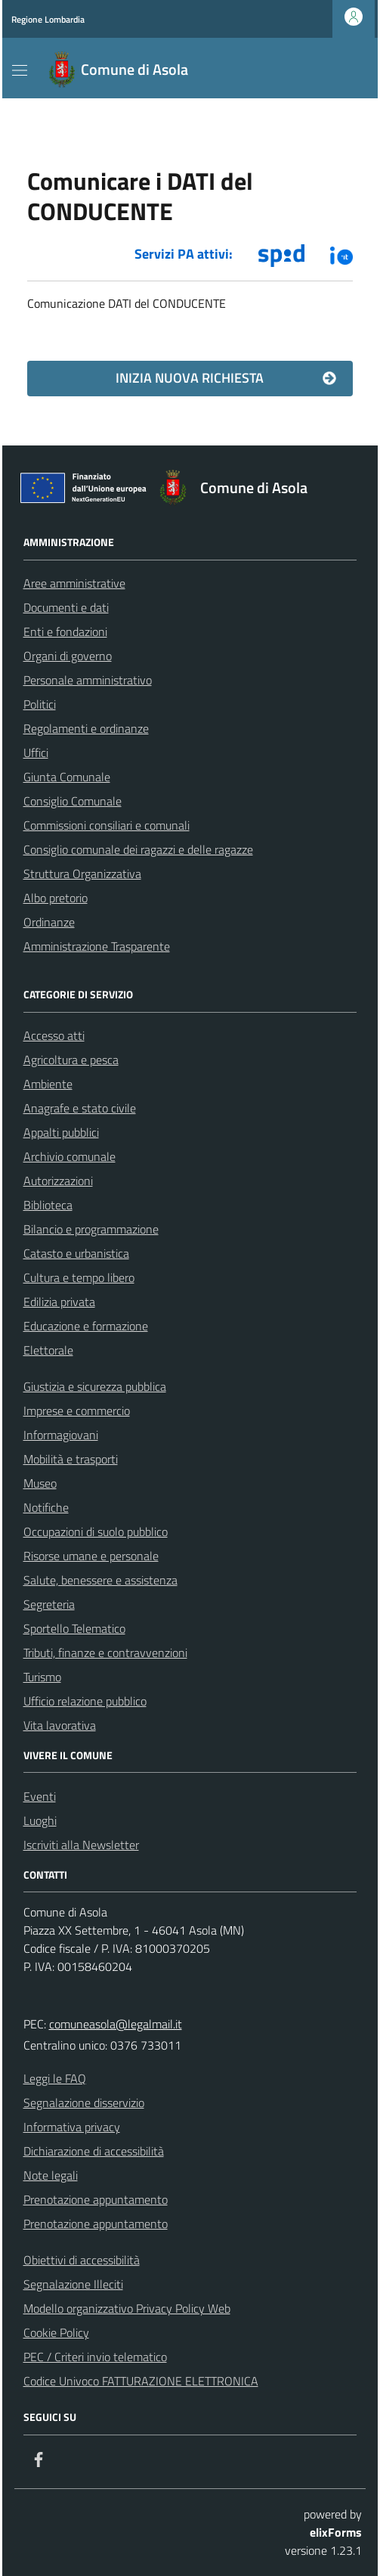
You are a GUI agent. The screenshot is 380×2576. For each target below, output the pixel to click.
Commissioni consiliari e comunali (106, 825)
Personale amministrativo (87, 680)
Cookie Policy (56, 2332)
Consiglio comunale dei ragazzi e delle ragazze (138, 849)
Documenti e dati (66, 607)
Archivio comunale (69, 1156)
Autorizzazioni (58, 1181)
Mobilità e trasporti (70, 1459)
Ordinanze (49, 922)
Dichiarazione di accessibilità (93, 2151)
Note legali (50, 2175)
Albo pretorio (55, 898)
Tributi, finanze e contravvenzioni (105, 1652)
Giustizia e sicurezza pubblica (94, 1386)
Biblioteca (48, 1205)
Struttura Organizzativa (82, 873)
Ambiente (48, 1084)
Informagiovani (60, 1435)
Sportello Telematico (74, 1628)
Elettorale (48, 1350)
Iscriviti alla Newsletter (81, 1845)
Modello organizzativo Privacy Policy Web (126, 2308)
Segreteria (49, 1604)
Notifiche (46, 1507)
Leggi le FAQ (54, 2078)
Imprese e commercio (76, 1410)
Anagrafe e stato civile (79, 1108)
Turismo (42, 1677)
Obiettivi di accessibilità (81, 2260)
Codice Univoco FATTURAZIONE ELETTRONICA (140, 2381)
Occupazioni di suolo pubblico (95, 1531)
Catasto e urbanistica (76, 1253)
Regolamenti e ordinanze (86, 728)
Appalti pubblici (61, 1132)
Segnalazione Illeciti (73, 2284)
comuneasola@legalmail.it (115, 2024)
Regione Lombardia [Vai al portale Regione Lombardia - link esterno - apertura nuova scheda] (48, 19)
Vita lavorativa (59, 1725)
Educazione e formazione (85, 1326)
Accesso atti (54, 1035)
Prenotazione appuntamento (95, 2199)
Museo (40, 1483)
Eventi (39, 1796)
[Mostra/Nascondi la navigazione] (20, 70)
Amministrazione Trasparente (96, 946)
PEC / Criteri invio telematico (95, 2357)
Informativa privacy (71, 2127)
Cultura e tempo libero (78, 1277)
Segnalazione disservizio (83, 2102)
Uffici (35, 752)
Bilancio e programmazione (91, 1229)
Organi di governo (67, 656)
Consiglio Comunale (72, 801)
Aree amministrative (74, 583)
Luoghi (40, 1820)
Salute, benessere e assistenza (100, 1580)
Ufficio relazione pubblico (85, 1701)
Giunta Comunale (66, 777)
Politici (39, 704)
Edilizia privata (59, 1302)
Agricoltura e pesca (71, 1060)
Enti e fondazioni (65, 631)
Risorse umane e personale (91, 1556)
